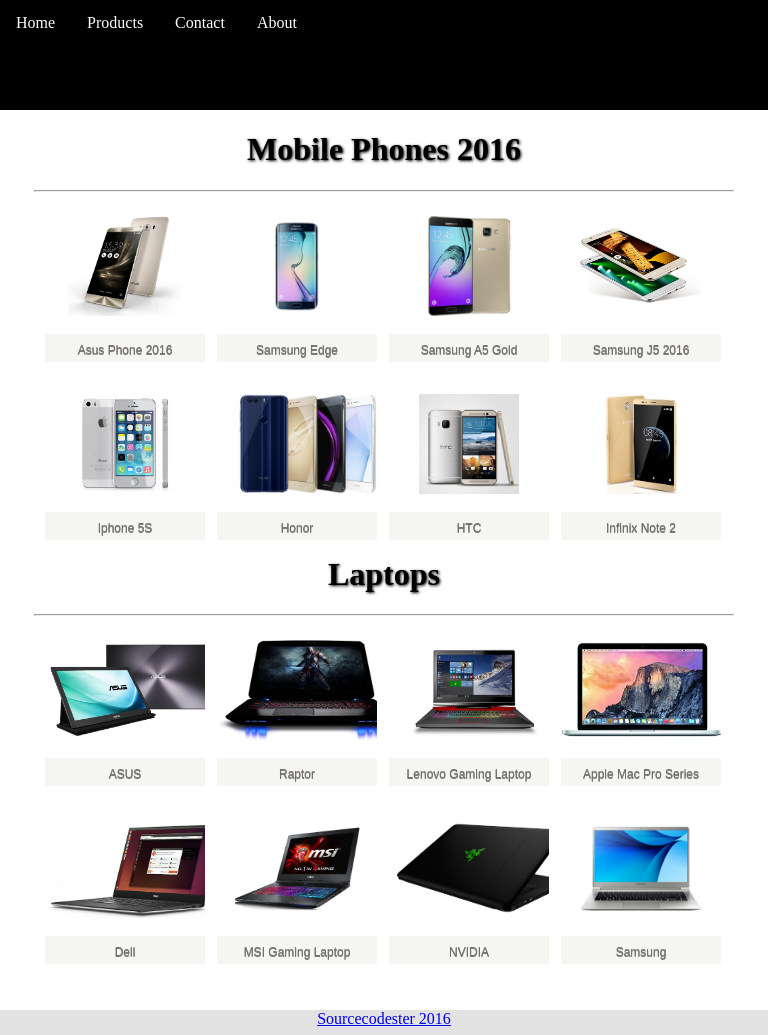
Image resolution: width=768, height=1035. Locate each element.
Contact (200, 22)
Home (35, 22)
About (277, 22)
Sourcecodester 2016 (384, 1018)
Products (115, 22)
